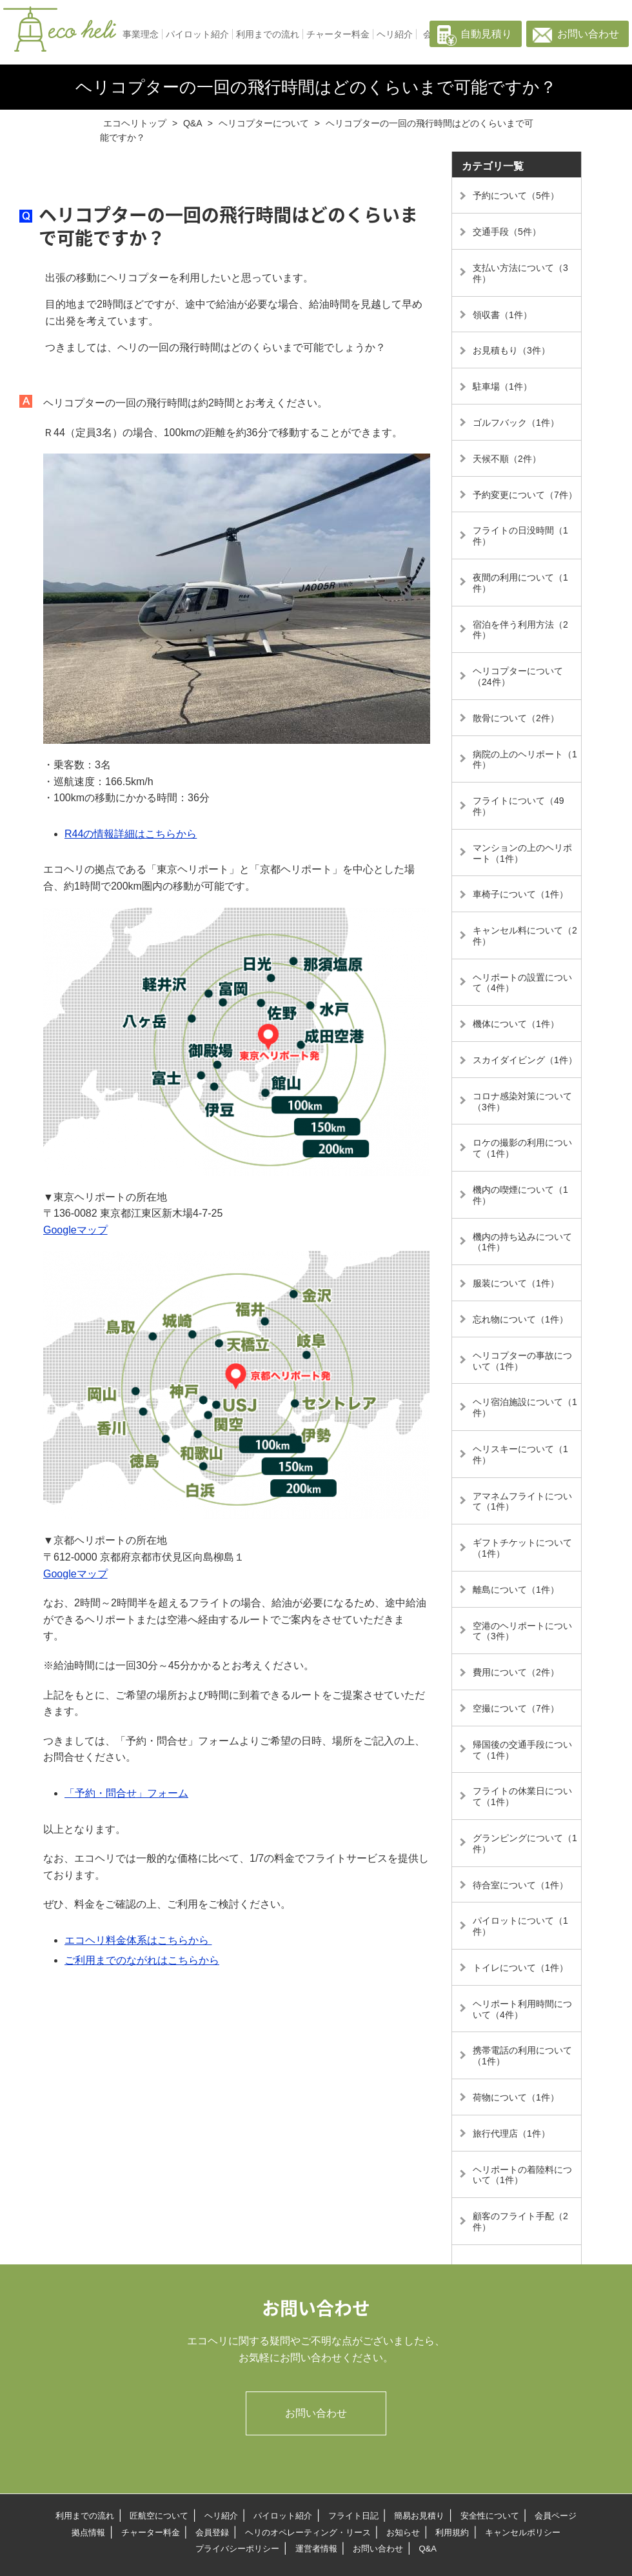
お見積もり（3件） (511, 350)
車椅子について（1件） (520, 894)
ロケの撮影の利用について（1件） (522, 1148)
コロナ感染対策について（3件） (522, 1101)
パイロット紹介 (197, 34)
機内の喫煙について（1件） (520, 1195)
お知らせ (403, 2532)
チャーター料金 (338, 34)
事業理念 (141, 34)
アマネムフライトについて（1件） (522, 1501)
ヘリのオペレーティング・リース (308, 2532)
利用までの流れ (267, 34)
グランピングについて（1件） (525, 1843)
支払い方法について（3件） (520, 273)
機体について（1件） (516, 1024)
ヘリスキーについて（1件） (520, 1454)
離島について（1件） (516, 1589)
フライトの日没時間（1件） (520, 535)
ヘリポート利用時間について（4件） (522, 2009)
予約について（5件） (516, 195)
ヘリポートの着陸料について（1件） (522, 2175)
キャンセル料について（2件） (525, 935)
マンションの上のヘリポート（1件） (522, 853)
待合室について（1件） (520, 1885)
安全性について (489, 2516)
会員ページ (556, 2516)
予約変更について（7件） (525, 495)
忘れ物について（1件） (520, 1319)
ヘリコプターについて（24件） (518, 676)
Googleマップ (75, 1229)
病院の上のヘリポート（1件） (525, 759)
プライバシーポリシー (237, 2548)
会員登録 (212, 2532)
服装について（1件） (516, 1283)
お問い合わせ (588, 33)
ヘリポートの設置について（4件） (522, 982)
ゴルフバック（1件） (516, 422)
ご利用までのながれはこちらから (141, 1960)
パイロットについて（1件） (520, 1926)
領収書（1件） (502, 315)
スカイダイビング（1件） (525, 1060)
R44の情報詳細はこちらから (130, 833)
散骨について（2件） (516, 718)
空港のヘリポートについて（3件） (522, 1631)
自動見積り (486, 33)
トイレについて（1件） (520, 1967)
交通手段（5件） (507, 231)
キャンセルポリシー (522, 2532)
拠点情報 (88, 2532)
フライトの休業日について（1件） (522, 1796)
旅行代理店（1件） (511, 2133)
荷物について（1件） (516, 2097)
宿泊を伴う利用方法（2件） (520, 630)
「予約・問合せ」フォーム (126, 1793)
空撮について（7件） (516, 1708)
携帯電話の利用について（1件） (522, 2055)
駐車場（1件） (502, 386)
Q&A (427, 2548)
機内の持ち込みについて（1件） (522, 1242)
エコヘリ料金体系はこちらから (138, 1940)
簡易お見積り (419, 2516)
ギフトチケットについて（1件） (522, 1548)
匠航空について (159, 2516)
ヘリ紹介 (395, 34)
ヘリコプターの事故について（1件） (522, 1361)
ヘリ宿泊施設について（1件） (525, 1407)
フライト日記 (353, 2516)
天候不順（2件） (507, 459)
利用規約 (452, 2532)
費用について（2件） (516, 1672)
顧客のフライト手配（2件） (520, 2221)
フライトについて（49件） (518, 806)
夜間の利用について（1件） (520, 583)
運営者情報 (316, 2548)
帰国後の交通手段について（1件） (522, 1750)
